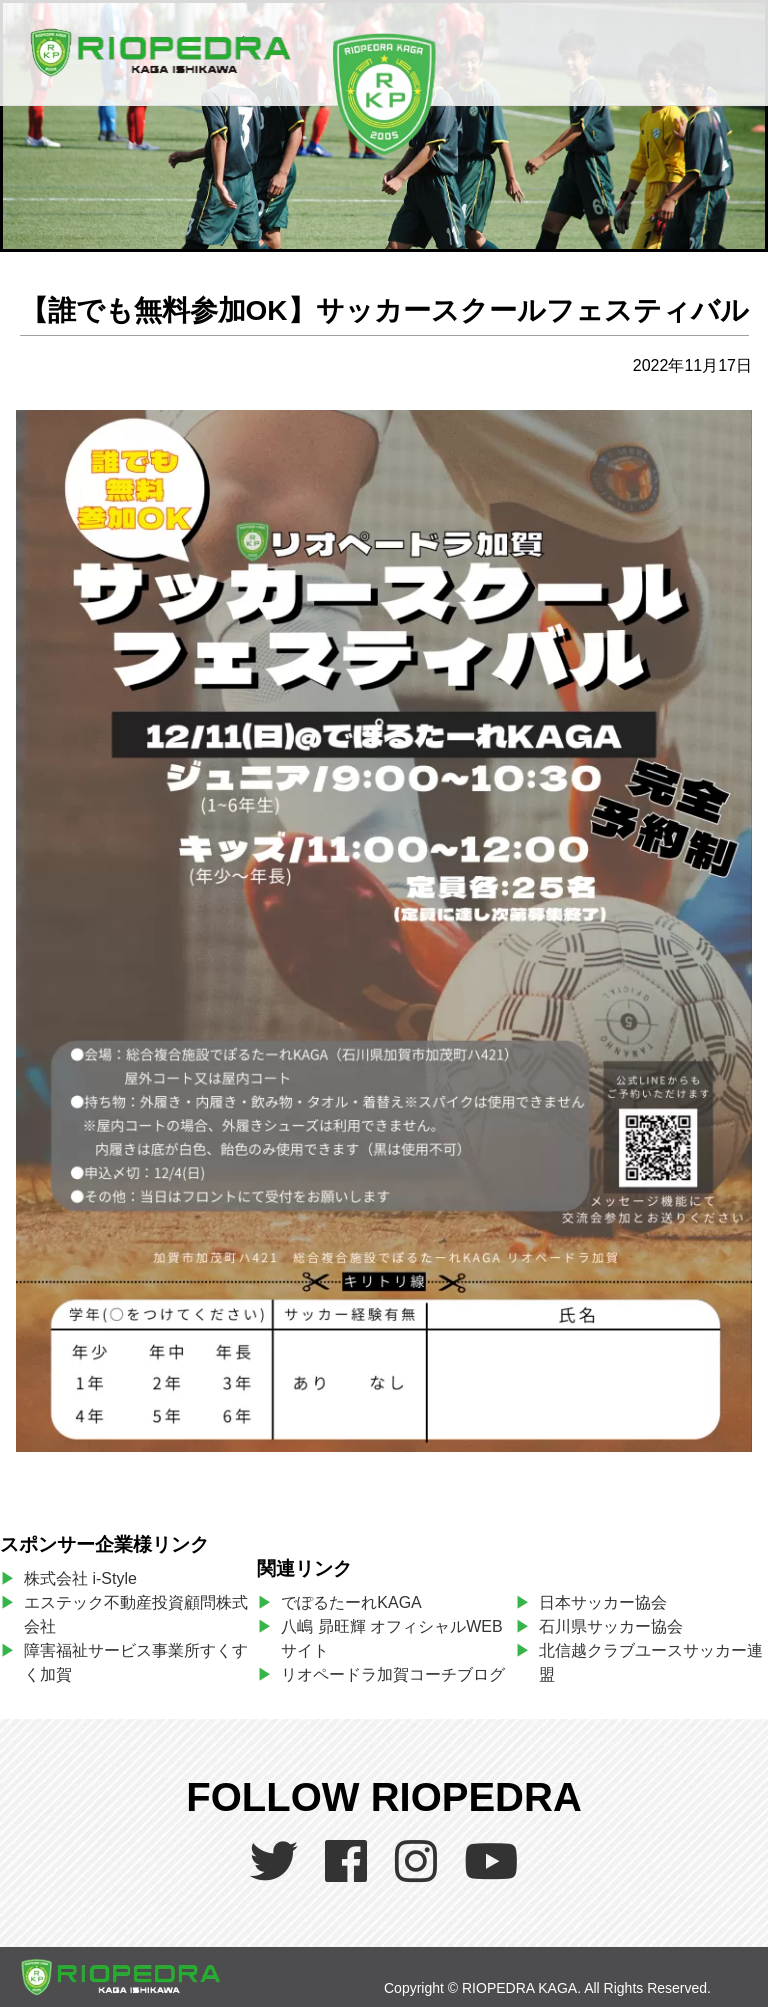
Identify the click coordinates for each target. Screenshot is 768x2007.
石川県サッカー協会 (611, 1626)
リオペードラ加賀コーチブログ (393, 1674)
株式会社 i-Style (80, 1578)
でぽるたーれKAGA (351, 1602)
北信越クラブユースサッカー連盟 (651, 1662)
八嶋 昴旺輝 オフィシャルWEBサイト (391, 1638)
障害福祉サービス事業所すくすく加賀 (136, 1662)
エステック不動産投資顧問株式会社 (136, 1614)
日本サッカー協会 (603, 1602)
